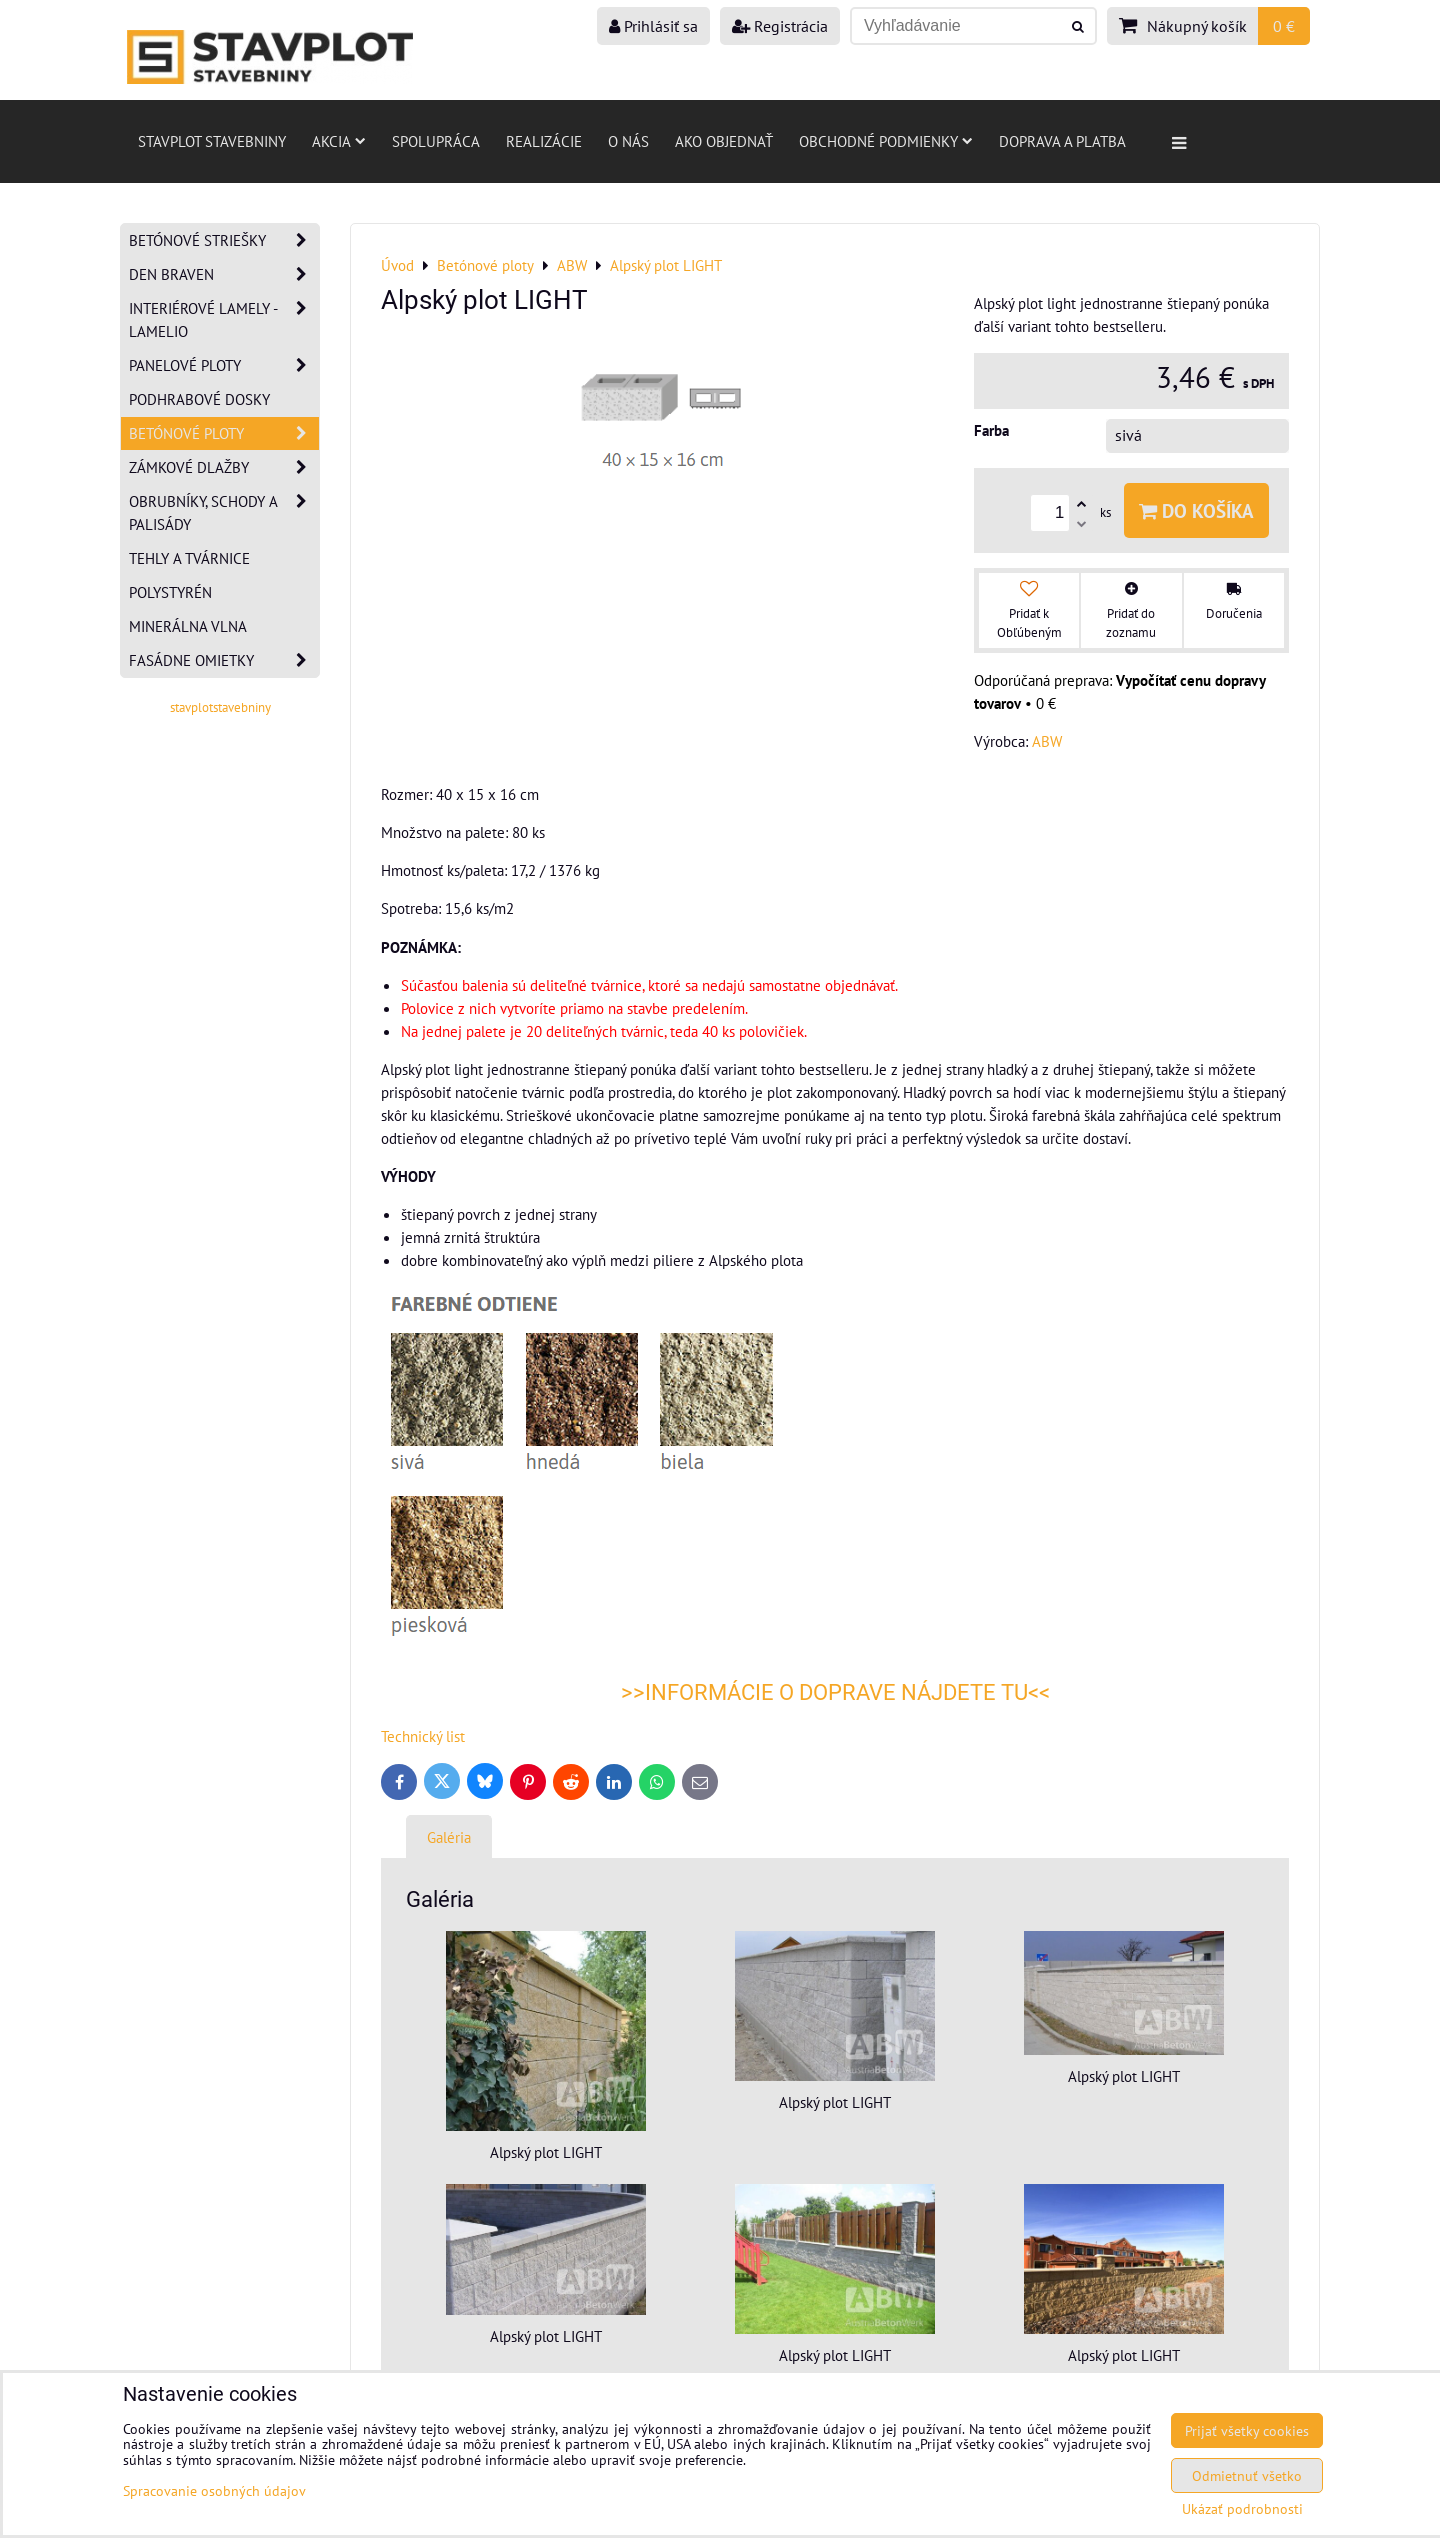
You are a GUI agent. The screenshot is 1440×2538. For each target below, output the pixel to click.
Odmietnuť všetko (1247, 2475)
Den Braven (224, 274)
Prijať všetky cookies (1247, 2430)
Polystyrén (170, 592)
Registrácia (780, 26)
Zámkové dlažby (224, 467)
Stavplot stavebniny (212, 141)
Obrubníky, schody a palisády (224, 513)
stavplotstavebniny (220, 707)
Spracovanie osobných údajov (214, 2490)
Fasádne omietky (224, 660)
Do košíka (1196, 510)
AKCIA (339, 141)
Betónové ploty (224, 433)
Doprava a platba (1062, 141)
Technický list (423, 1736)
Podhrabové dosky (199, 399)
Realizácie (544, 141)
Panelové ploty (224, 365)
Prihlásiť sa (653, 26)
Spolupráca (436, 141)
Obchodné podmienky (886, 141)
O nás (628, 141)
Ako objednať (724, 141)
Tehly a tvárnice (189, 558)
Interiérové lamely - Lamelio (224, 320)
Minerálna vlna (188, 626)
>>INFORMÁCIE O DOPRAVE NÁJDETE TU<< (835, 1692)
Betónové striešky (224, 240)
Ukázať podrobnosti (1242, 2509)
